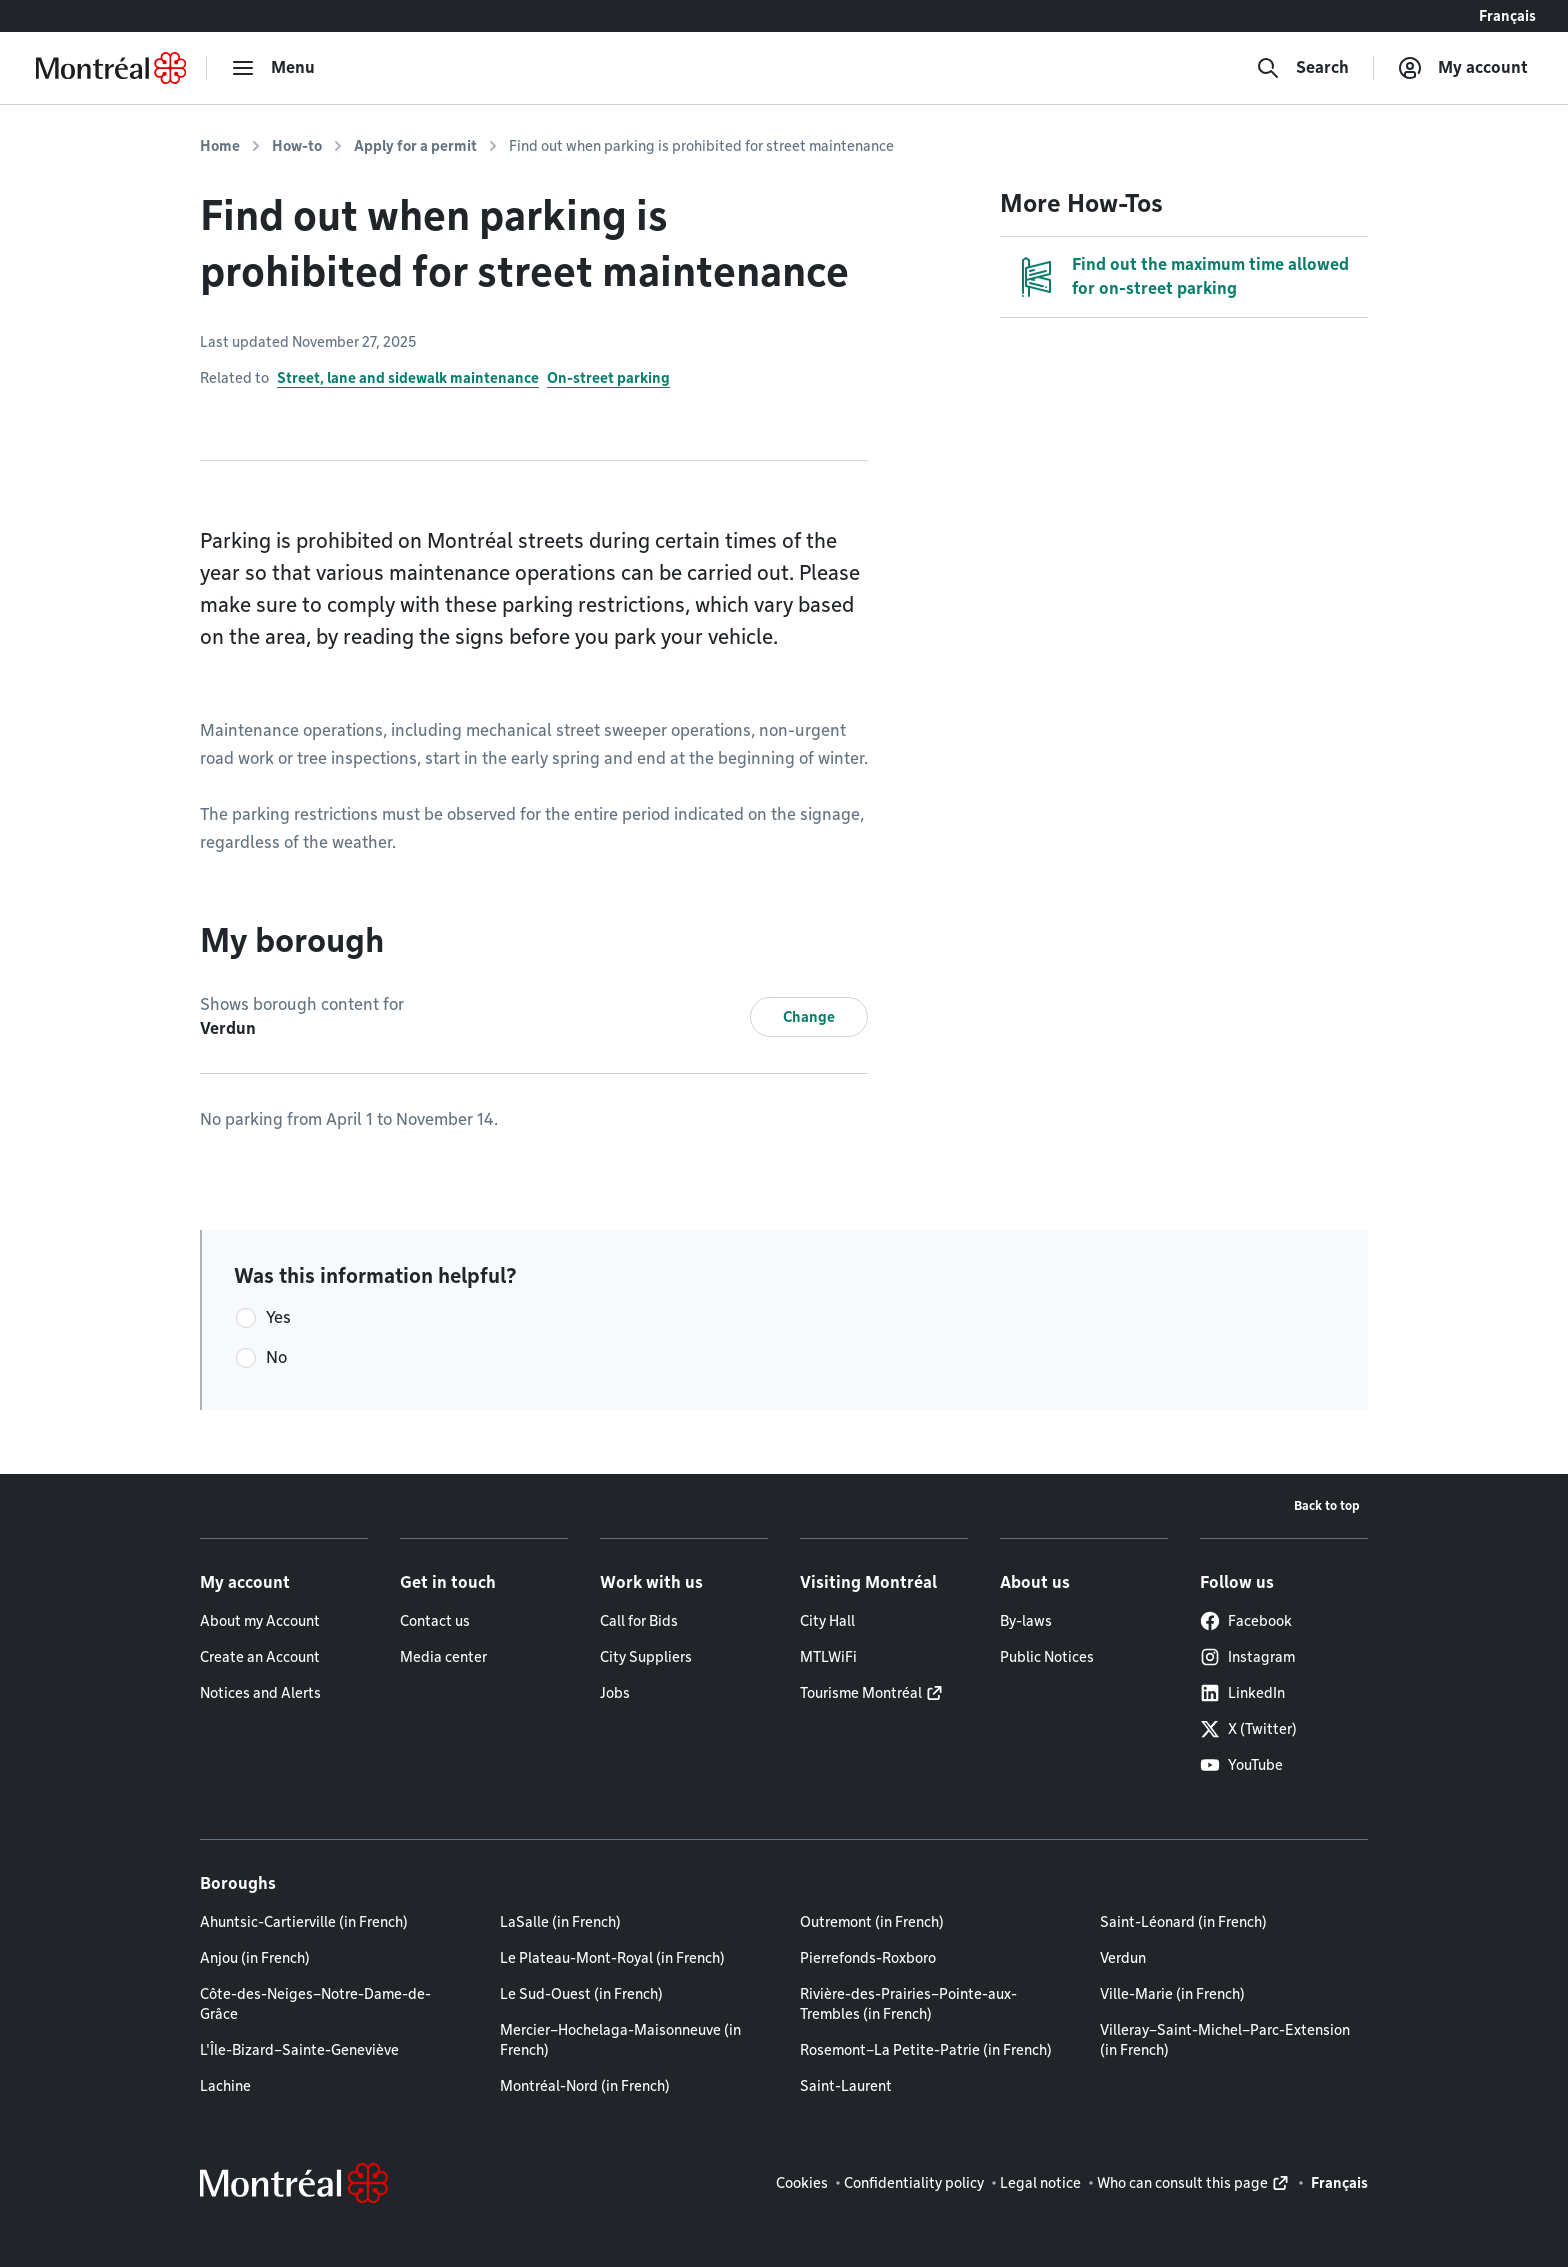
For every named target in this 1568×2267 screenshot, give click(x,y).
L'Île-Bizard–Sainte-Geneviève (299, 2050)
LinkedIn (1242, 1693)
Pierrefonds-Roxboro (868, 1958)
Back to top (1327, 1505)
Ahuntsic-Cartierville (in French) (304, 1922)
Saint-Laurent (846, 2086)
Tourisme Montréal (861, 1693)
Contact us (435, 1621)
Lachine (225, 2086)
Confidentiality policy (914, 2183)
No (276, 1357)
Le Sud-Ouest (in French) (581, 1994)
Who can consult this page (1182, 2183)
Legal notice (1040, 2183)
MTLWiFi (828, 1657)
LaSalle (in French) (560, 1922)
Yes (278, 1317)
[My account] (1463, 68)
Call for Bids (639, 1621)
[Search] (1302, 68)
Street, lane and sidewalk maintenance (408, 378)
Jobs (615, 1693)
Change (809, 1017)
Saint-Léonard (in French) (1183, 1922)
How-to (297, 146)
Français (1507, 16)
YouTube (1241, 1765)
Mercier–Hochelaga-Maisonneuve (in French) (620, 2040)
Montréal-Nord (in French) (585, 2086)
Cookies (802, 2183)
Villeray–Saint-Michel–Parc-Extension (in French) (1225, 2040)
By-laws (1026, 1621)
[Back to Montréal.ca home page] (111, 68)
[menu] (273, 68)
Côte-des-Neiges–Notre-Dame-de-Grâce (315, 2004)
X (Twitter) (1248, 1729)
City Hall (827, 1621)
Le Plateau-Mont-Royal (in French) (612, 1958)
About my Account (260, 1621)
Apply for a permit (415, 146)
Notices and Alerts (260, 1693)
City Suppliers (646, 1657)
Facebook (1246, 1621)
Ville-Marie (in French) (1172, 1994)
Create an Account (260, 1657)
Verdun (1123, 1958)
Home (220, 146)
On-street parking (608, 378)
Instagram (1247, 1657)
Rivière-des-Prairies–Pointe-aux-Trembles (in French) (908, 2004)
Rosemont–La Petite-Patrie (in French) (926, 2050)
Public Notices (1047, 1657)
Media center (443, 1657)
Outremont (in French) (872, 1922)
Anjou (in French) (255, 1958)
